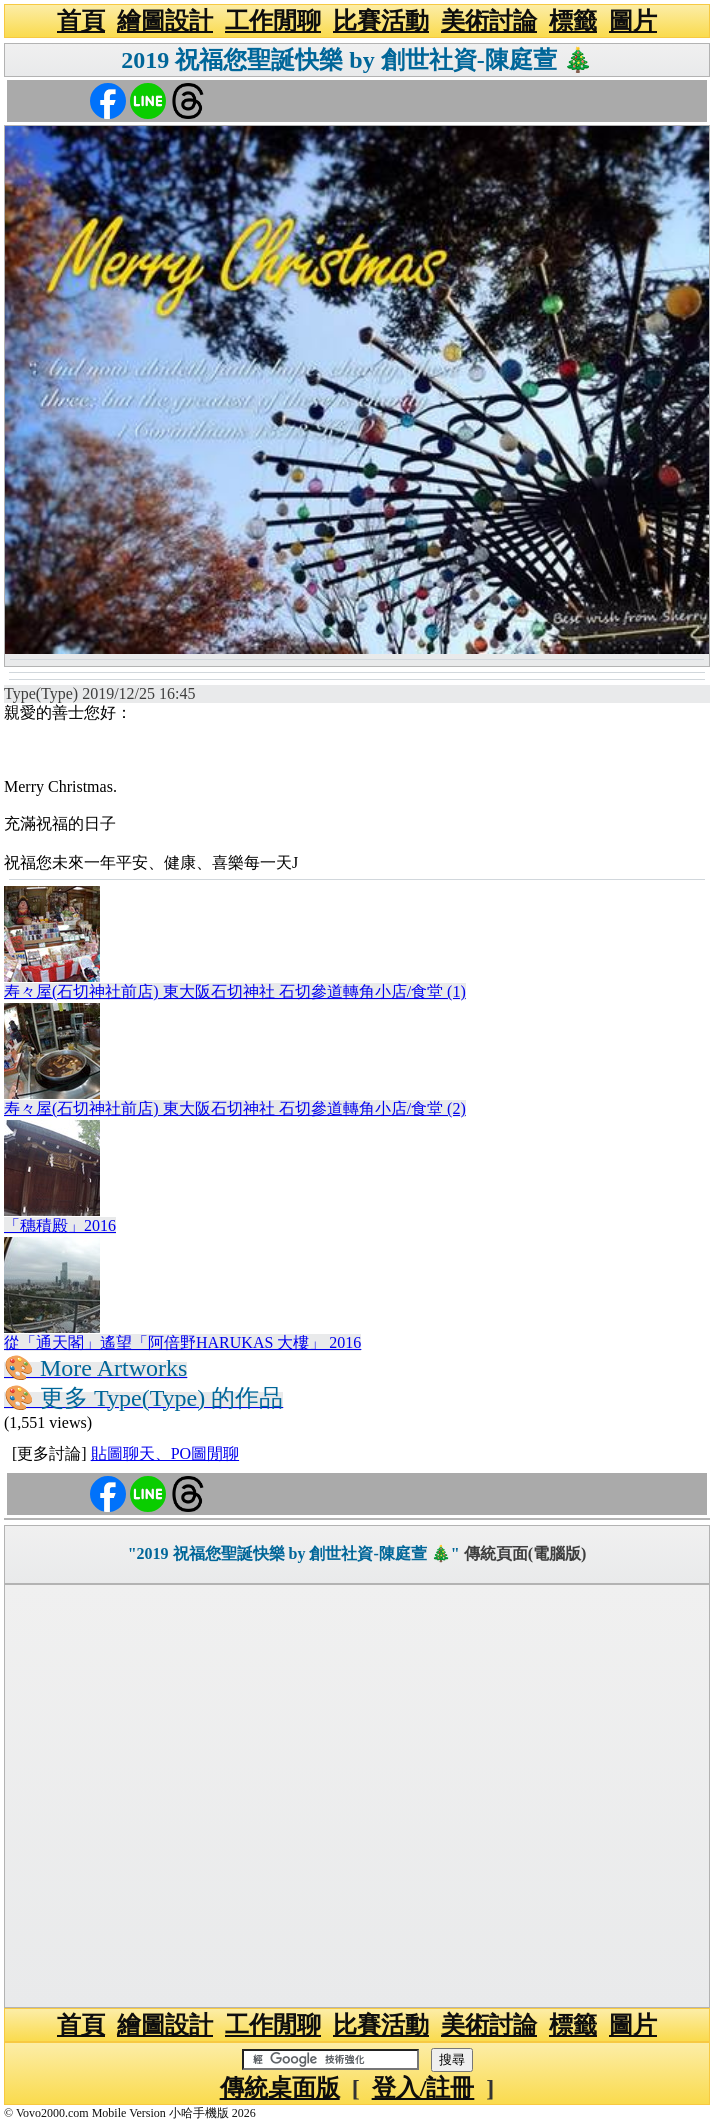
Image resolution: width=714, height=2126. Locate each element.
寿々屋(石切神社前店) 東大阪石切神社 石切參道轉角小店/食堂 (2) (235, 1108)
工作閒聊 (273, 21)
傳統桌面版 (280, 2088)
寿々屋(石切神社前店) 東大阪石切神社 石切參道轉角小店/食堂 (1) (235, 991)
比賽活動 (381, 21)
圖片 (633, 21)
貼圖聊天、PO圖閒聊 (165, 1453)
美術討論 (489, 21)
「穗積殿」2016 (60, 1225)
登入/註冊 (423, 2088)
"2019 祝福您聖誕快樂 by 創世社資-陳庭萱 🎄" (294, 1553)
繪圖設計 (165, 21)
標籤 (573, 21)
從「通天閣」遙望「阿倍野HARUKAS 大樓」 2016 (182, 1342)
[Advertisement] (357, 1796)
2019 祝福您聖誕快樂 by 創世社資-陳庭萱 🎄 (356, 60)
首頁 (81, 21)
